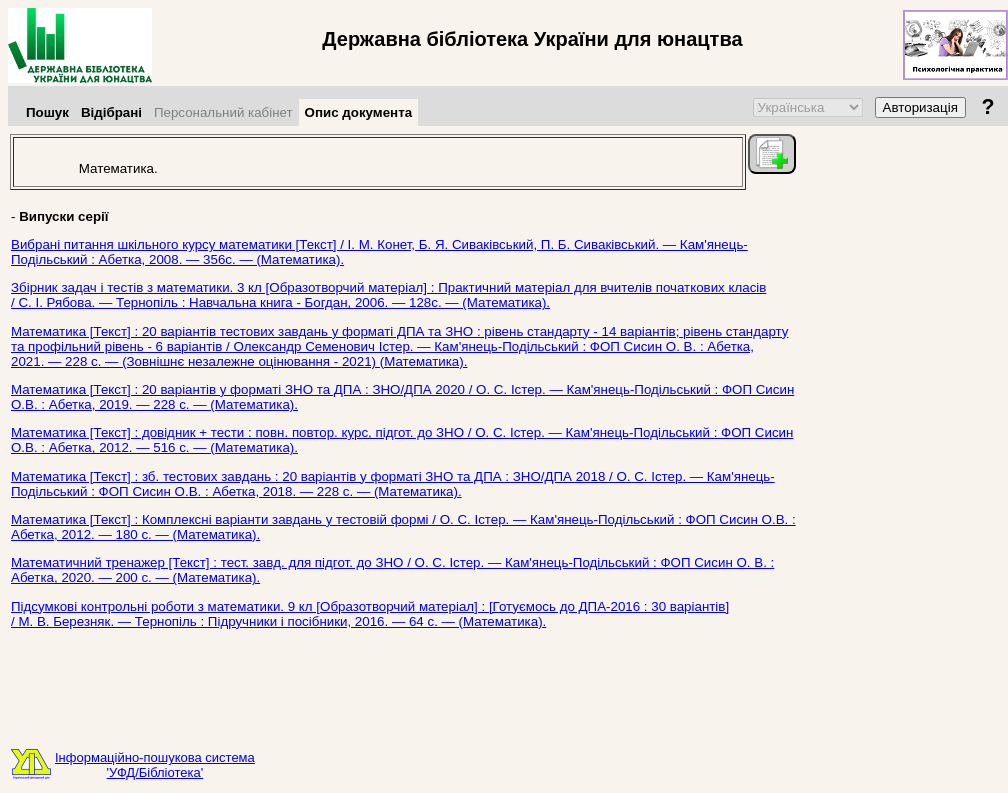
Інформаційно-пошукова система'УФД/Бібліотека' (155, 765)
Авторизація (920, 107)
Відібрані (111, 112)
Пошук (47, 112)
